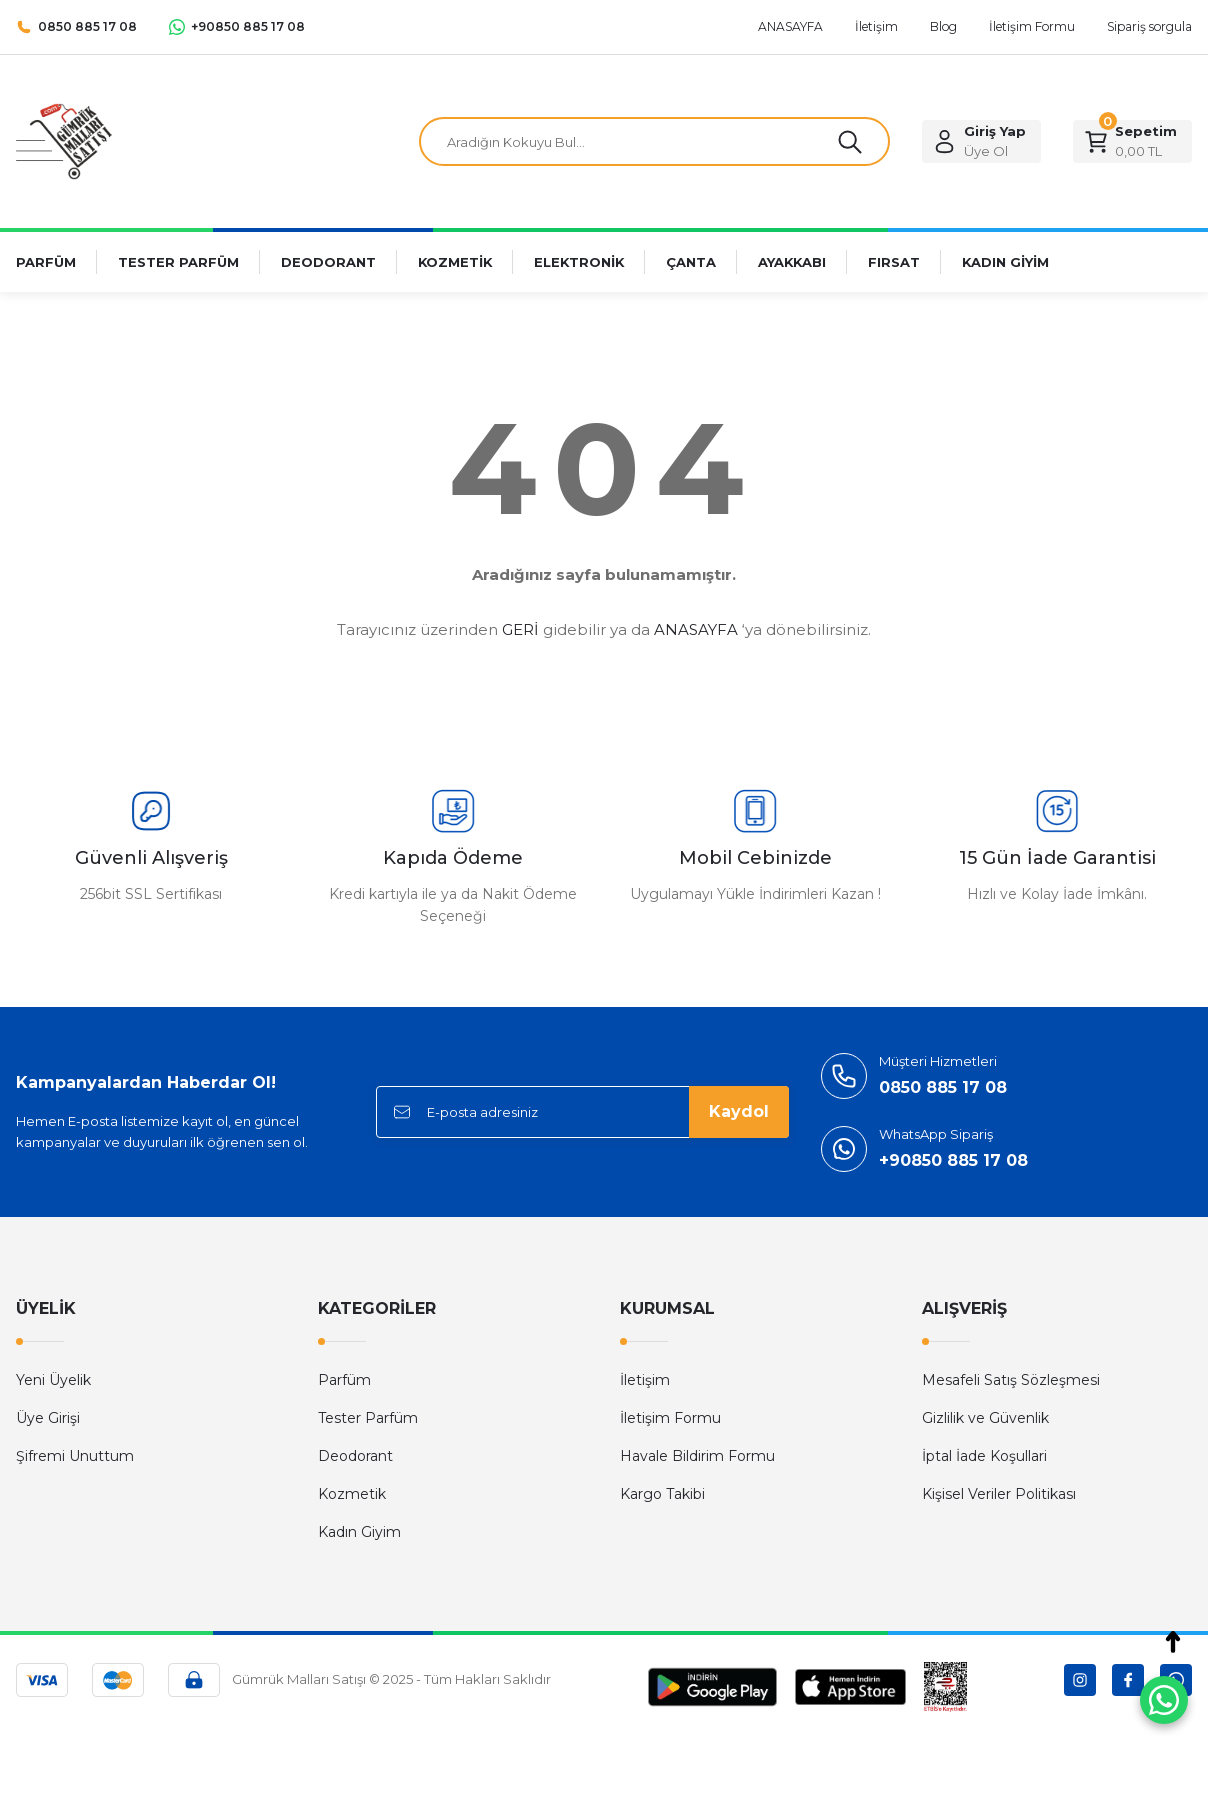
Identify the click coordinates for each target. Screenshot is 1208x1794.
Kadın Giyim (359, 1532)
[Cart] (1132, 142)
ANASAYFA (696, 629)
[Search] (654, 142)
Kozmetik (352, 1494)
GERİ (520, 629)
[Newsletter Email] (582, 1112)
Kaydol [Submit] (739, 1111)
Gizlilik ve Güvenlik (985, 1418)
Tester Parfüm (368, 1418)
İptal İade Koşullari (984, 1456)
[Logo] (64, 140)
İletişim (645, 1380)
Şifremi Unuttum (75, 1456)
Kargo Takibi (662, 1494)
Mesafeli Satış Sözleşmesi (1011, 1380)
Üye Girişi (48, 1418)
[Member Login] (981, 142)
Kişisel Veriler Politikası (999, 1494)
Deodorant (355, 1456)
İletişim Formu (670, 1418)
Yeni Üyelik (53, 1380)
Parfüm (344, 1380)
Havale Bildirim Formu (697, 1456)
